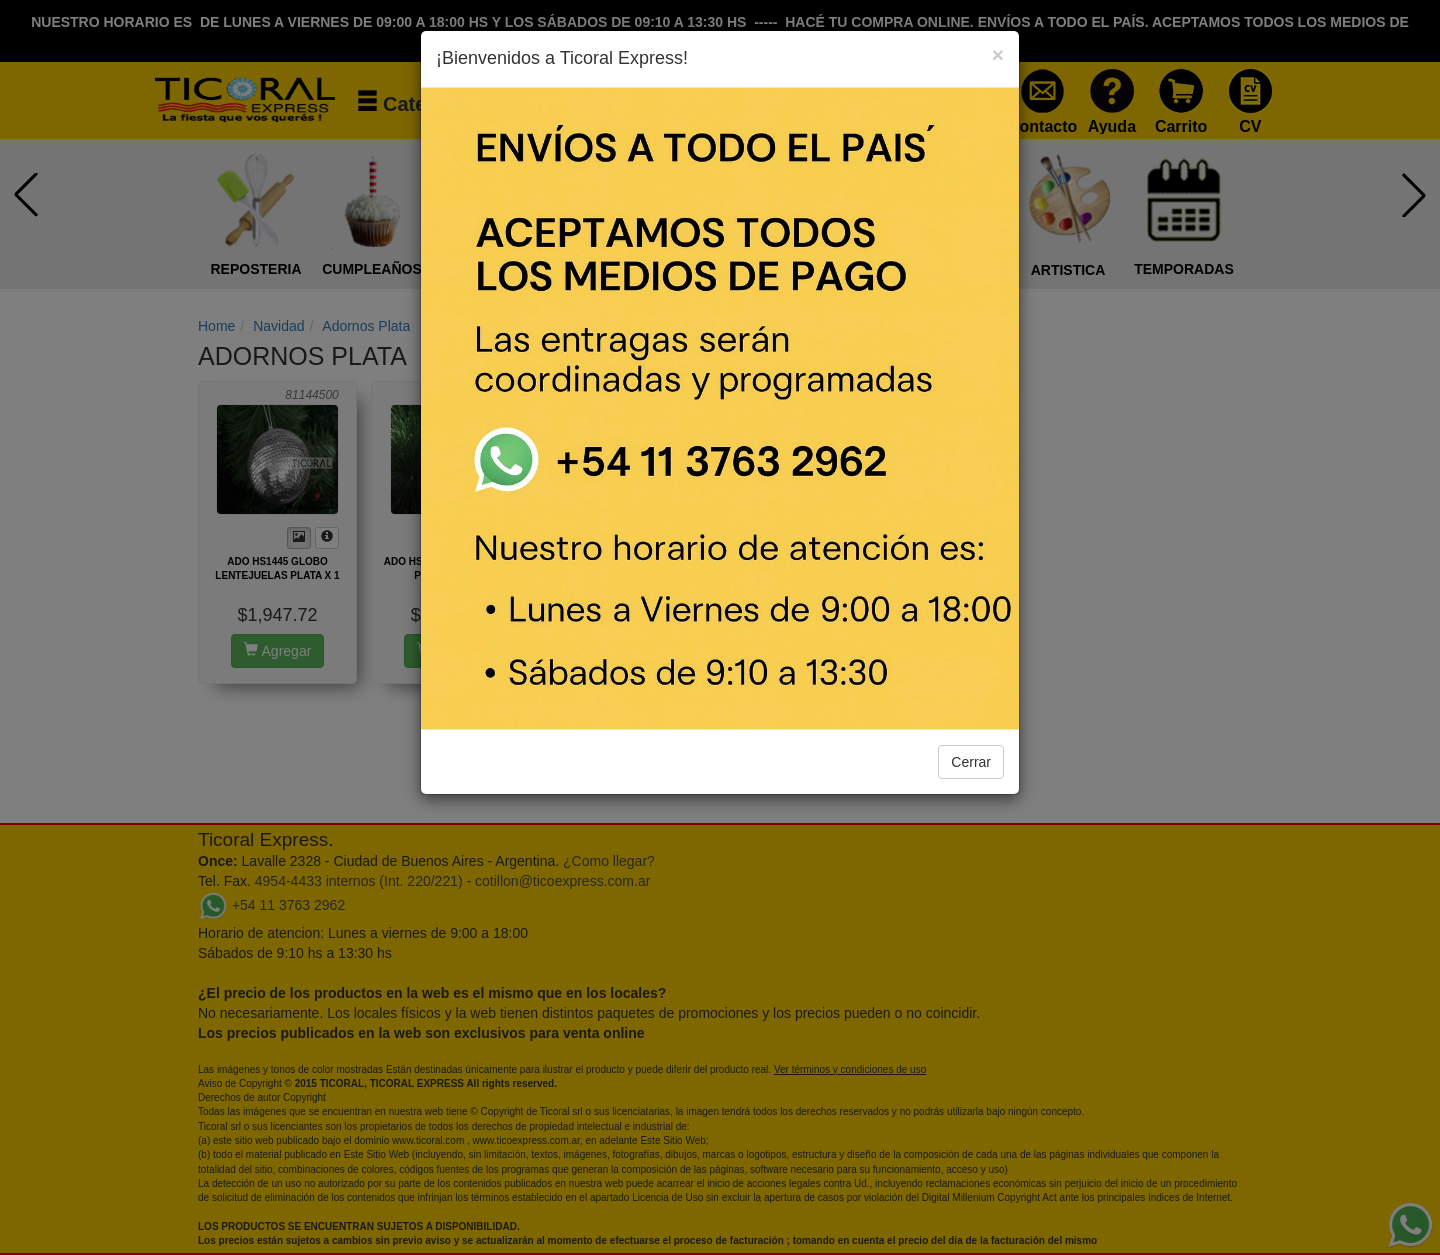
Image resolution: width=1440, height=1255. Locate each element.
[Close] (998, 54)
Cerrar (971, 762)
